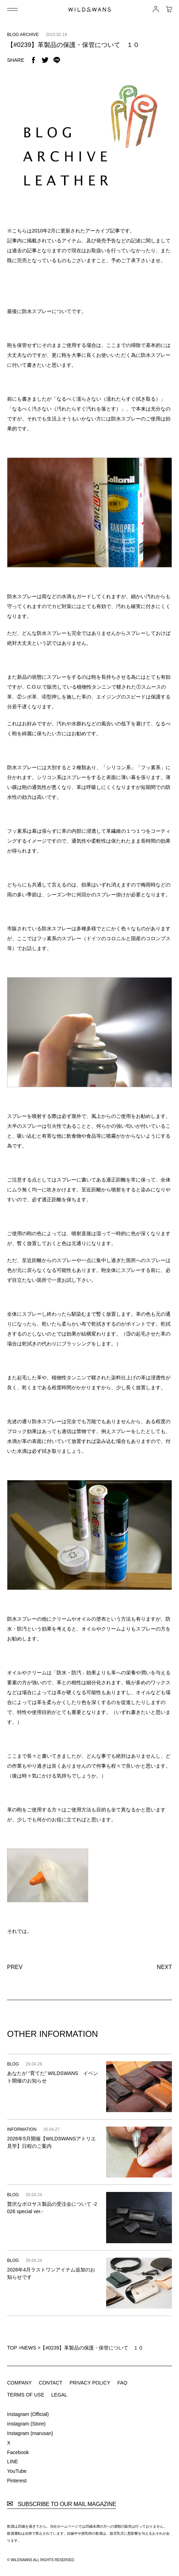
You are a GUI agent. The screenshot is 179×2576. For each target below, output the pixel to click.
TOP (12, 2348)
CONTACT (51, 2382)
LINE (12, 2461)
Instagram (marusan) (30, 2433)
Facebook (18, 2452)
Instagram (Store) (26, 2424)
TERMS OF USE (25, 2394)
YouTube (17, 2471)
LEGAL (59, 2394)
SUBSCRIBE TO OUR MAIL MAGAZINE (61, 2504)
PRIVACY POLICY (89, 2382)
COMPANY (19, 2382)
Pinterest (17, 2480)
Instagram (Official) (28, 2414)
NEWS (28, 2348)
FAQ (122, 2382)
